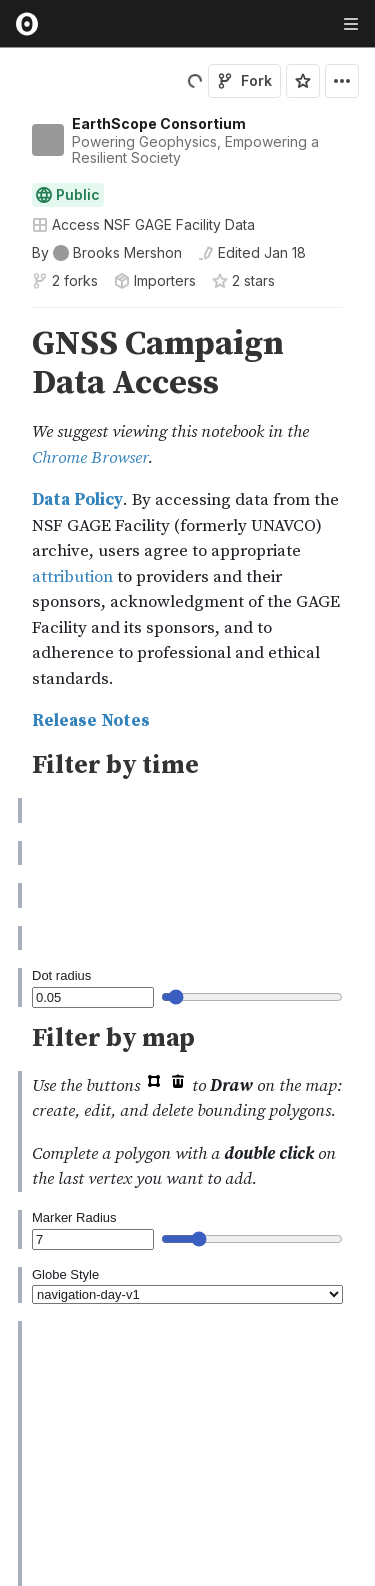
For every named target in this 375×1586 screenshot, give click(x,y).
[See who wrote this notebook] (107, 253)
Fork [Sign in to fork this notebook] (244, 80)
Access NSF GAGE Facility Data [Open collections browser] (143, 224)
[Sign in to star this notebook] (303, 81)
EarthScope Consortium (159, 123)
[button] (8, 316)
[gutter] (9, 338)
